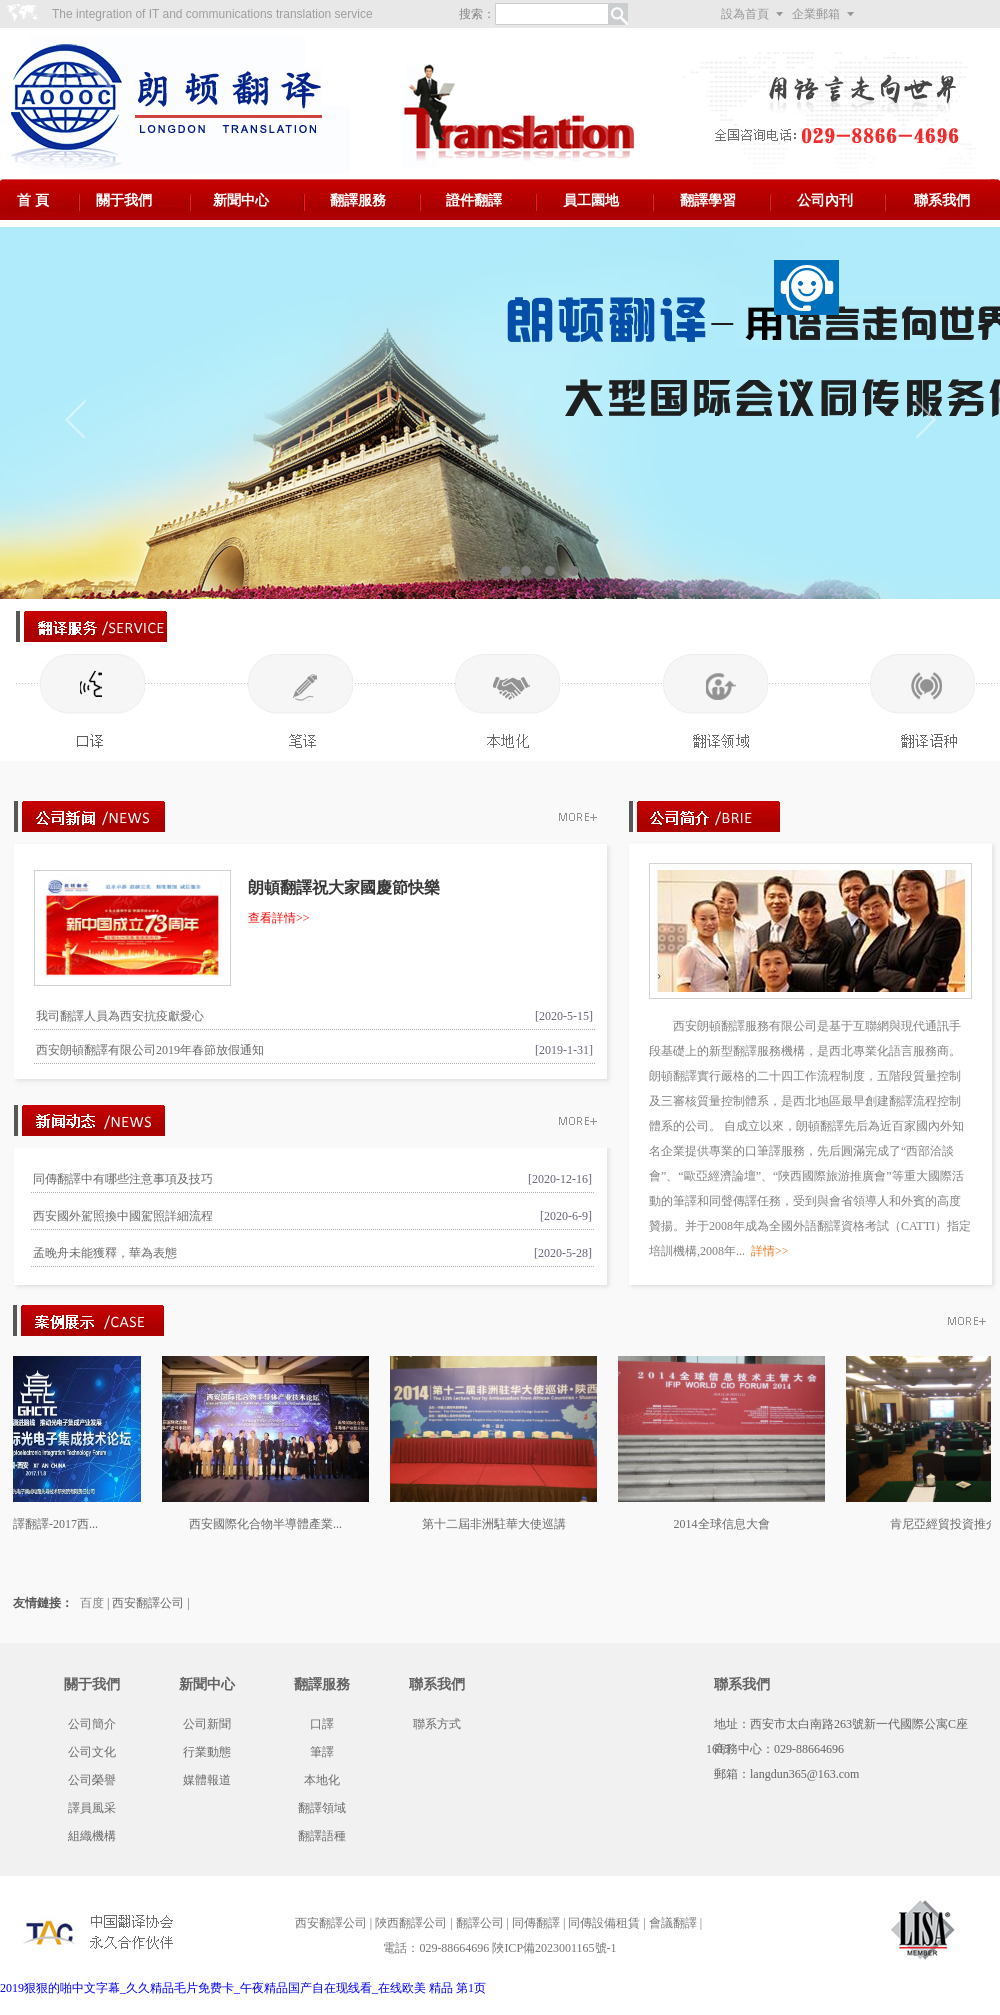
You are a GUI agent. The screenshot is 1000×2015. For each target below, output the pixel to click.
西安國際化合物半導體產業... (271, 1524)
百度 (92, 1603)
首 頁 (33, 200)
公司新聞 (207, 1724)
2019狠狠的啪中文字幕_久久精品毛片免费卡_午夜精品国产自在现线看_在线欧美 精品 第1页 (243, 1988)
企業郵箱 (816, 14)
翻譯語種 (322, 1836)
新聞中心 (241, 200)
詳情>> (770, 1251)
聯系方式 (437, 1724)
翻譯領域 (322, 1808)
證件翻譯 (474, 200)
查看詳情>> (279, 918)
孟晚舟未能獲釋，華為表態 (105, 1253)
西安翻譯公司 (148, 1603)
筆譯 (322, 1752)
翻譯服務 (358, 200)
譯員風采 (92, 1808)
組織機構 (92, 1836)
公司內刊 (825, 200)
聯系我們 (942, 200)
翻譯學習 (708, 200)
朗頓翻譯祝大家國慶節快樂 (344, 887)
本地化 (322, 1780)
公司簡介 (92, 1724)
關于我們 (124, 200)
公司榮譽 (92, 1780)
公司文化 (92, 1752)
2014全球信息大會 (728, 1524)
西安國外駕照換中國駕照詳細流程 (123, 1216)
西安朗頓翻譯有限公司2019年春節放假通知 (150, 1050)
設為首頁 (745, 14)
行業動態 (207, 1752)
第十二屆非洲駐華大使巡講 (500, 1524)
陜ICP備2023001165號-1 (554, 1948)
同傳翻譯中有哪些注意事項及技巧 (123, 1179)
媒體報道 (207, 1780)
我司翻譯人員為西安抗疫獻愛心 (120, 1016)
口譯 (322, 1724)
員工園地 (591, 200)
